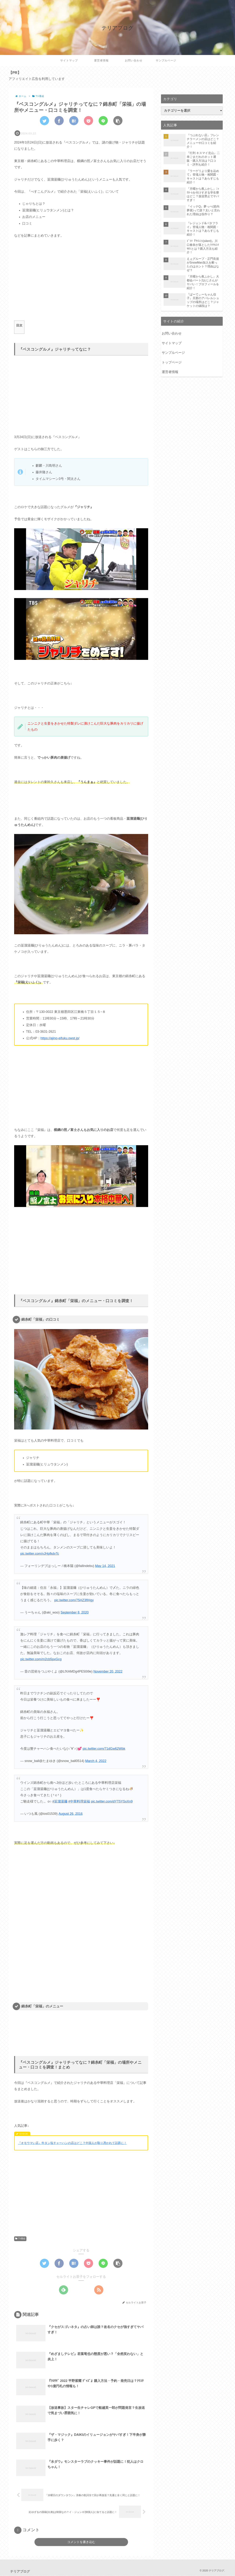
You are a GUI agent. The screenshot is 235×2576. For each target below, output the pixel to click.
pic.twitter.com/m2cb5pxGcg (41, 1659)
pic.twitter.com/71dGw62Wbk (104, 1748)
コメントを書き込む (81, 2542)
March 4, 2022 (95, 1761)
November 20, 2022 (107, 1671)
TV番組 (20, 2238)
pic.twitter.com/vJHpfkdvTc (39, 1553)
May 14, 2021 (105, 1566)
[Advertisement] (81, 282)
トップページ (172, 362)
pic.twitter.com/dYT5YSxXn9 (112, 1801)
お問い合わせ (172, 333)
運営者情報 (170, 372)
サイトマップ (172, 343)
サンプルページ (173, 352)
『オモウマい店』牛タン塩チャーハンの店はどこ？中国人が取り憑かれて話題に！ (72, 2143)
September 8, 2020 (75, 1612)
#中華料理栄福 (79, 1801)
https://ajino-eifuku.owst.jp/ (60, 1038)
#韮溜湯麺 (59, 1801)
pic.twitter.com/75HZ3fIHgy (74, 1600)
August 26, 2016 (71, 1814)
